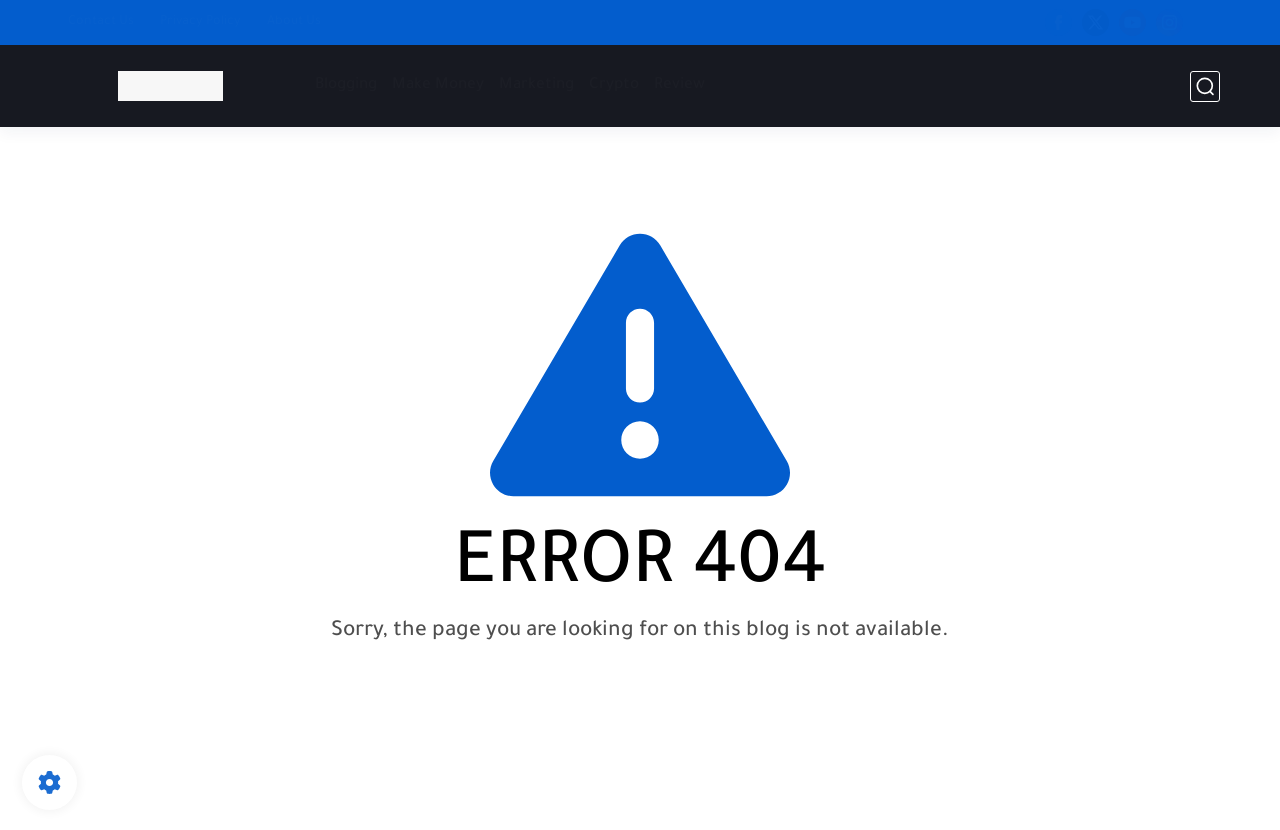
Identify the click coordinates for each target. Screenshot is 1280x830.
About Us (294, 22)
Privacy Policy (200, 22)
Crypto (614, 85)
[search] (1205, 86)
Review (679, 85)
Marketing (536, 85)
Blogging (346, 85)
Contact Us (101, 22)
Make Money (438, 85)
